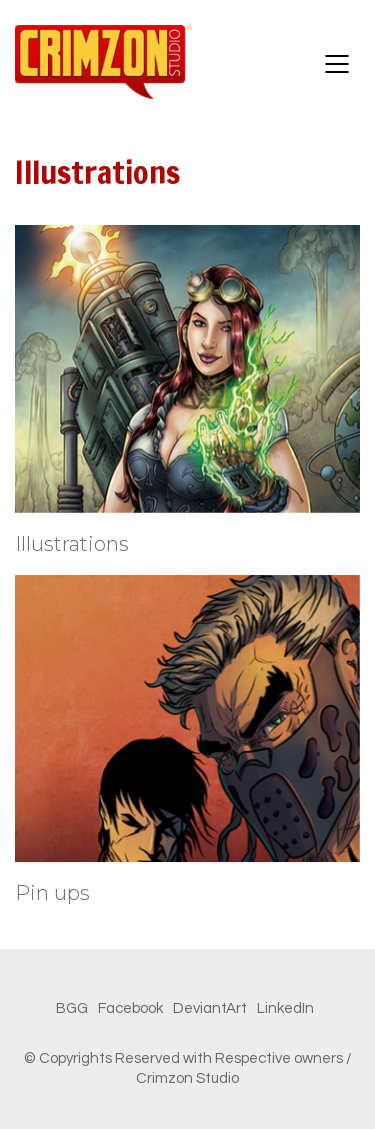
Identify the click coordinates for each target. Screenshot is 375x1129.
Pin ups (52, 893)
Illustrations (72, 544)
